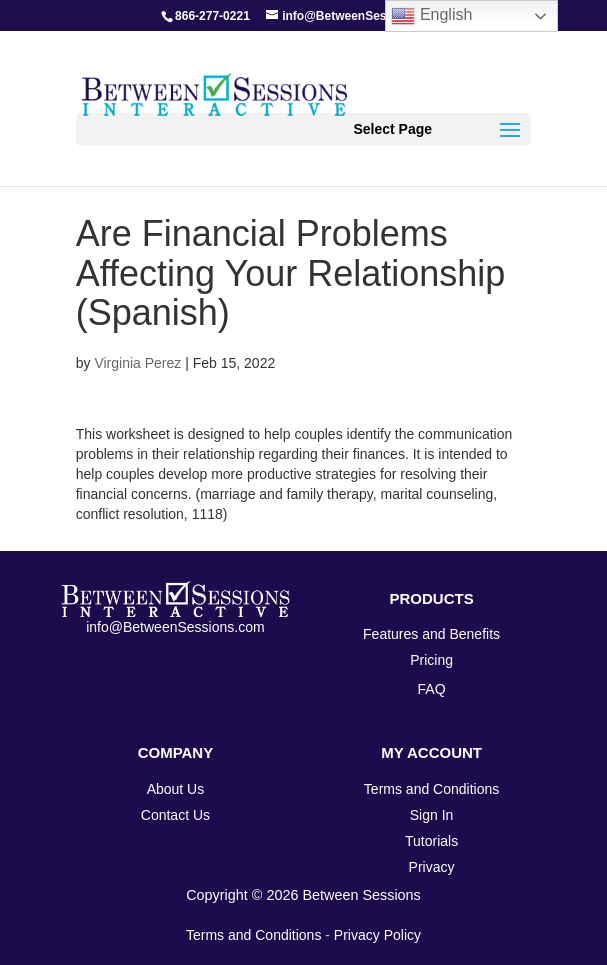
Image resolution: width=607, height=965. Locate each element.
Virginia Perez (137, 363)
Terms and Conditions (253, 935)
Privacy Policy (377, 935)
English (431, 16)
